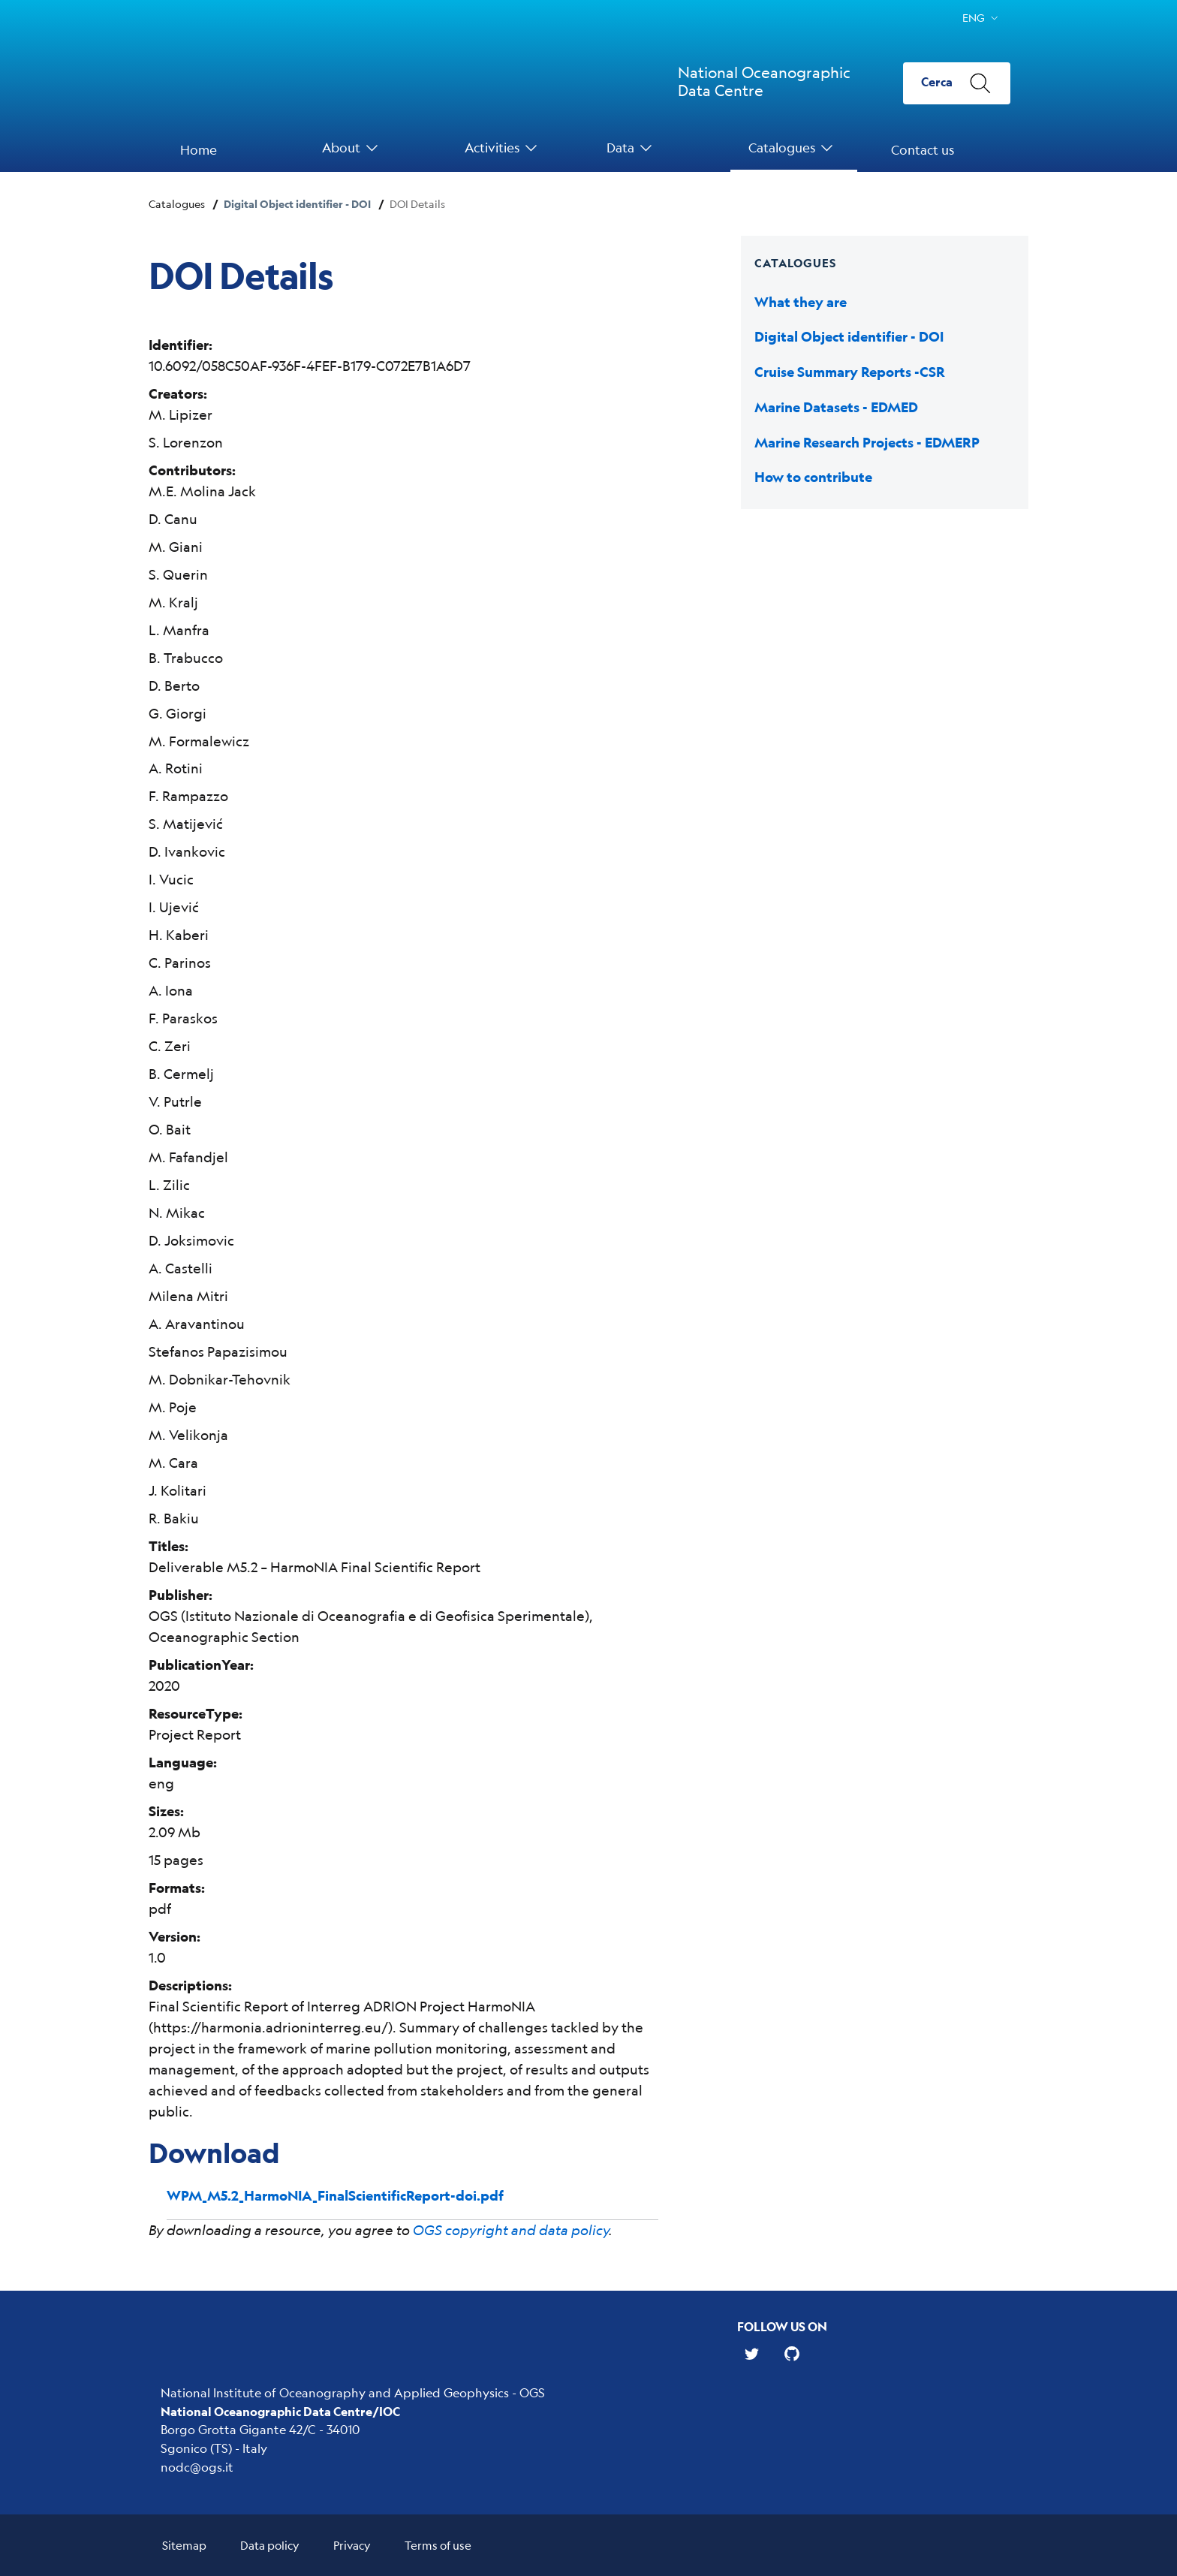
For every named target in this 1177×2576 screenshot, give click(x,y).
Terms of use (438, 2545)
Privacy (352, 2545)
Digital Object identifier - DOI (297, 204)
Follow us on (782, 2326)
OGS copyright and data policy (511, 2230)
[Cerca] (956, 83)
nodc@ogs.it (197, 2467)
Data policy (270, 2545)
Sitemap (184, 2545)
